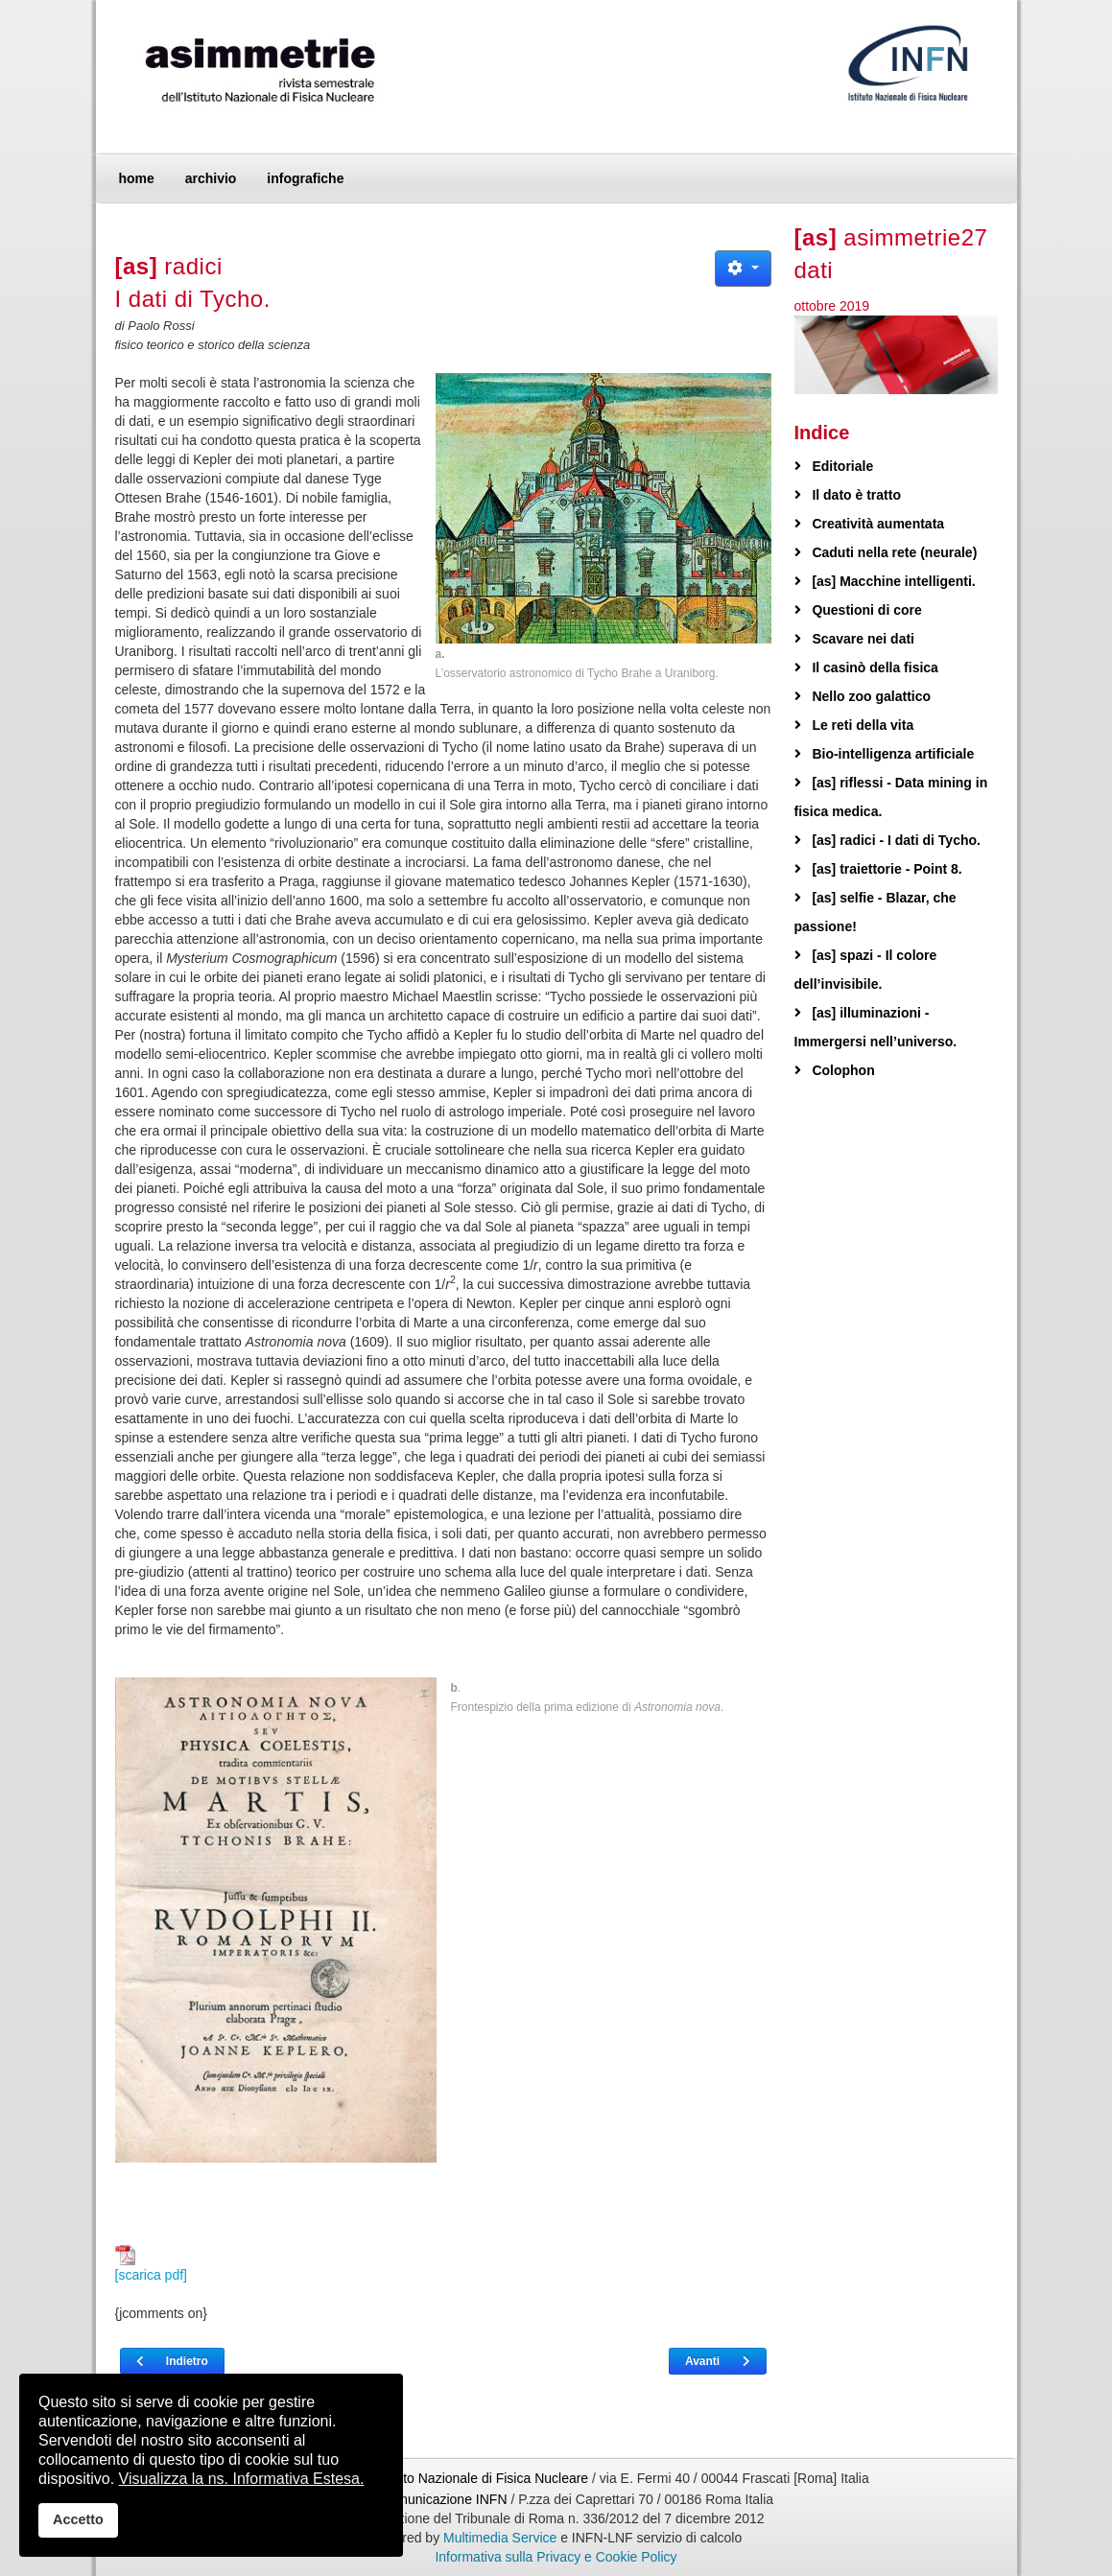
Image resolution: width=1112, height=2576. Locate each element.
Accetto (78, 2519)
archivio (211, 178)
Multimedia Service (499, 2537)
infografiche (305, 178)
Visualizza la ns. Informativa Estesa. (242, 2479)
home (136, 178)
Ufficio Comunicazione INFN (423, 2499)
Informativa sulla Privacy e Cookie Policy (555, 2556)
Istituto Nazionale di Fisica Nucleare (483, 2478)
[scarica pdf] (151, 2264)
